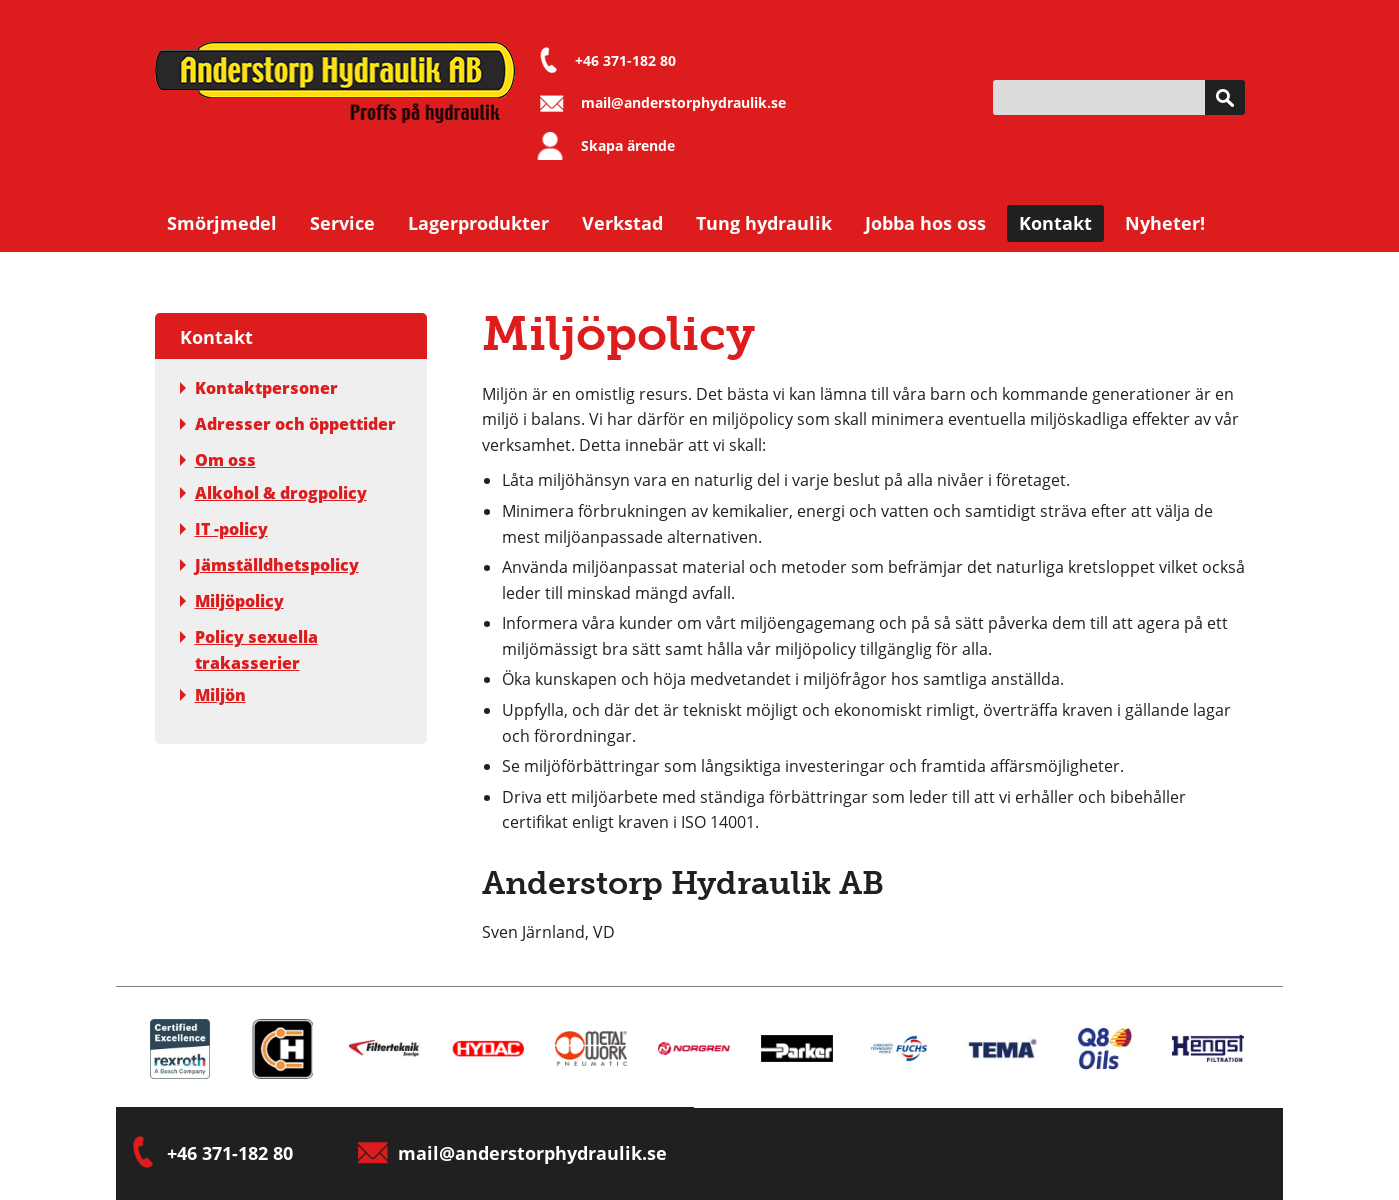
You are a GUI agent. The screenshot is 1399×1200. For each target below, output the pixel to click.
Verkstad (622, 223)
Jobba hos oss (925, 223)
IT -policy (224, 529)
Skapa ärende (628, 145)
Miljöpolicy (232, 601)
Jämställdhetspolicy (269, 565)
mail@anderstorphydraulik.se (683, 102)
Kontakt (1055, 223)
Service (342, 223)
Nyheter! (1165, 223)
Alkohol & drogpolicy (273, 493)
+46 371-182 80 (625, 60)
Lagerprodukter (478, 223)
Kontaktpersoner (259, 388)
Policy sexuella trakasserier (249, 650)
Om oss (218, 460)
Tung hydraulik (764, 223)
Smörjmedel (222, 223)
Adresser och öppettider (288, 424)
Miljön (213, 695)
